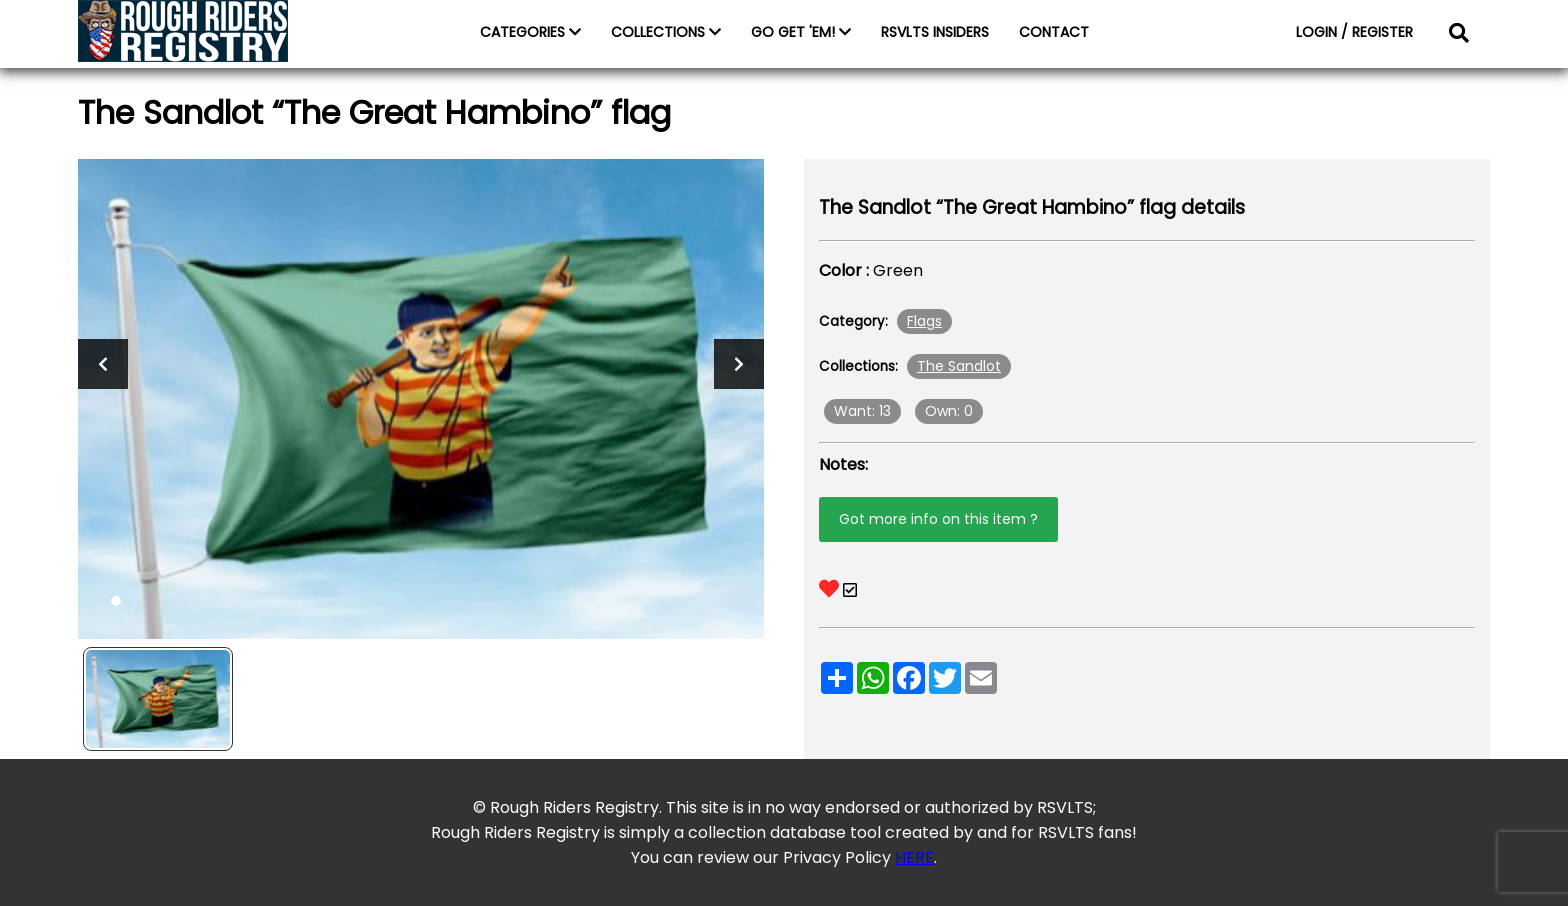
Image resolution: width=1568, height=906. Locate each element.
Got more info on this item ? (938, 519)
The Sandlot (959, 366)
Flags (924, 321)
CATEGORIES (530, 32)
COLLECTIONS (666, 32)
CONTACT (1054, 32)
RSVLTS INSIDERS (935, 32)
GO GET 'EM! (801, 32)
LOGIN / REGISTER (1354, 32)
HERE (914, 857)
